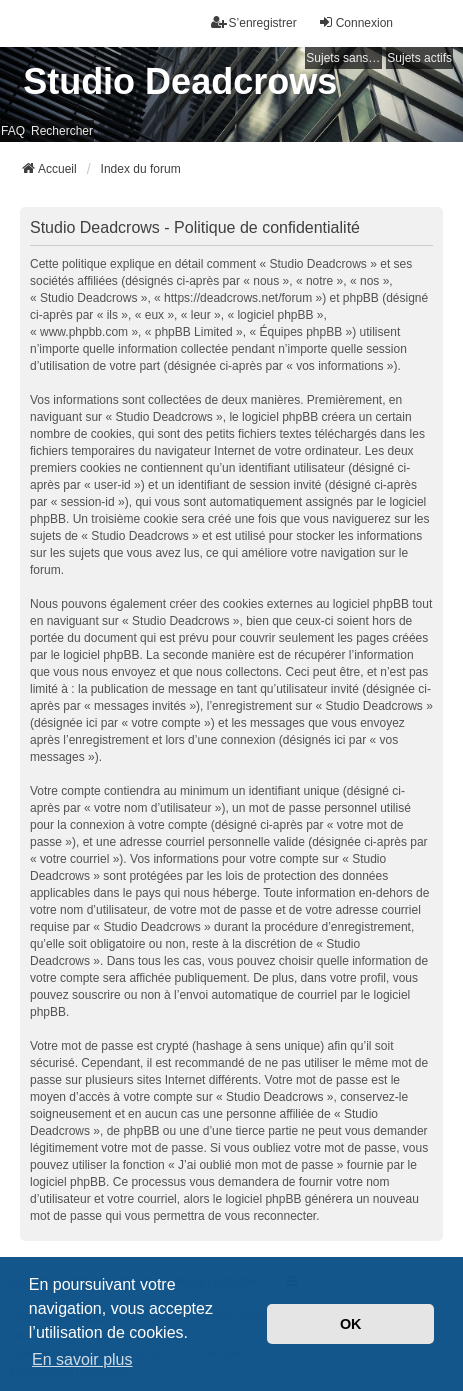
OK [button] (351, 1324)
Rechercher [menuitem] (62, 131)
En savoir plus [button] (82, 1359)
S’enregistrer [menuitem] (254, 22)
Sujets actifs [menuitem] (419, 58)
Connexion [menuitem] (355, 22)
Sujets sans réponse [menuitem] (344, 58)
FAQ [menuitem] (13, 131)
